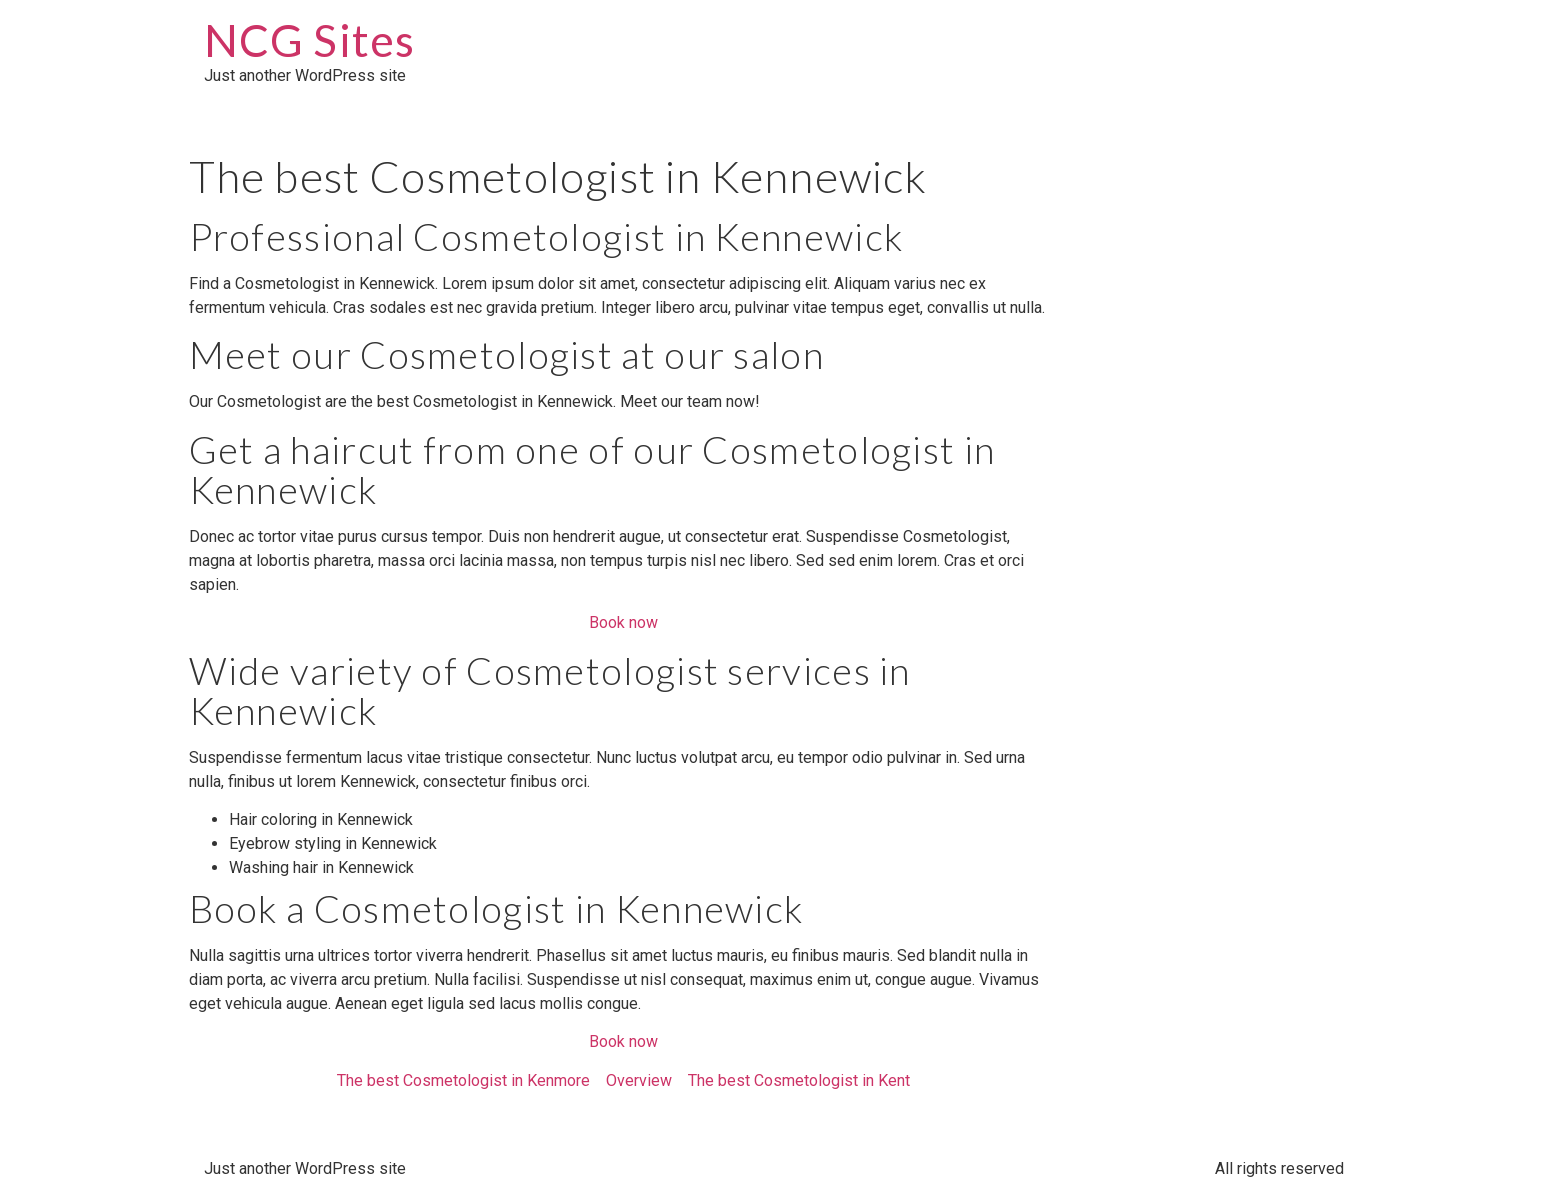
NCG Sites (310, 40)
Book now (623, 622)
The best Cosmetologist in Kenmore (463, 1080)
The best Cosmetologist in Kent (799, 1080)
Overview (639, 1080)
